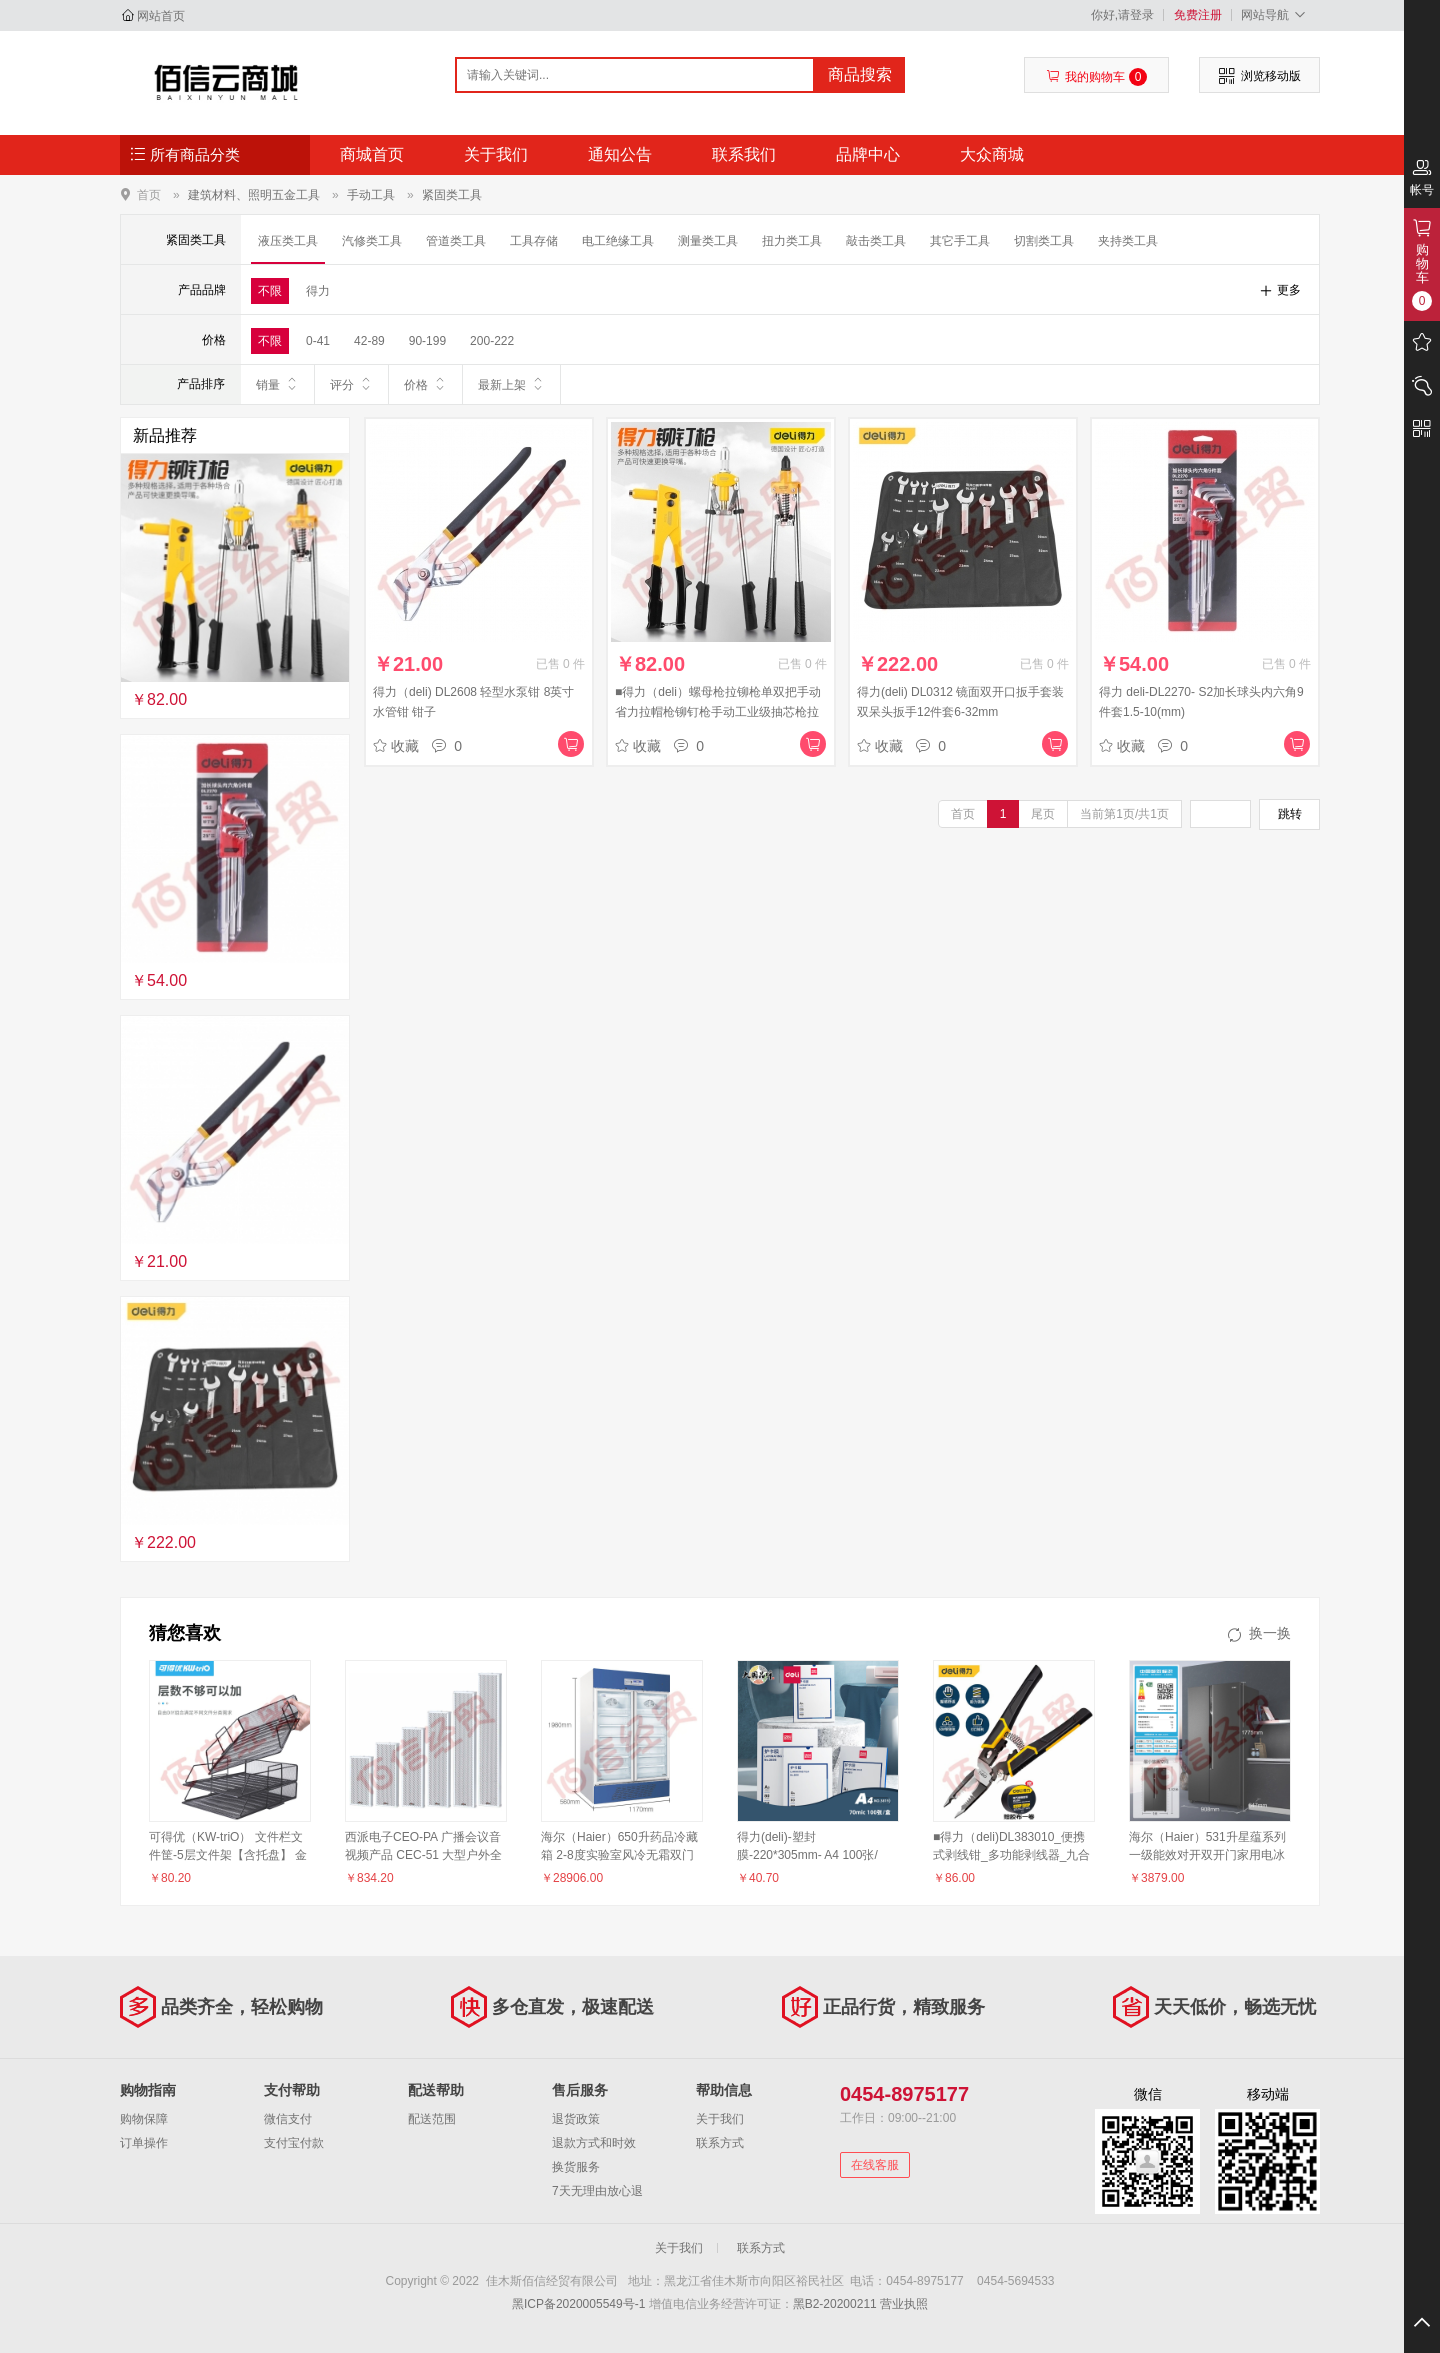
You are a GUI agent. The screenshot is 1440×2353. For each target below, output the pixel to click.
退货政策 (576, 2119)
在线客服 (875, 2165)
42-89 (369, 341)
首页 (149, 194)
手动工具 (371, 195)
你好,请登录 (1122, 15)
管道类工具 (456, 241)
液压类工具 (288, 241)
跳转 (1290, 814)
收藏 (396, 746)
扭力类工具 (792, 241)
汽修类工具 (372, 241)
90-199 (427, 341)
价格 (425, 384)
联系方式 (720, 2143)
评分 (351, 384)
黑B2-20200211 (835, 2304)
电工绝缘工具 (618, 241)
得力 (318, 291)
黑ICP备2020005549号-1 (578, 2304)
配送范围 (432, 2119)
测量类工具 (708, 241)
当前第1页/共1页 (1124, 814)
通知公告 (620, 154)
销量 (277, 384)
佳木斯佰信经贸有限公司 (226, 82)
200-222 (492, 341)
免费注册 (1198, 15)
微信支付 (288, 2119)
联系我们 (744, 154)
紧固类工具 (452, 195)
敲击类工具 (876, 241)
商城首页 (372, 154)
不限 (270, 291)
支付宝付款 (294, 2143)
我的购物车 (1096, 77)
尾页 (1043, 814)
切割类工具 (1044, 241)
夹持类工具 (1128, 241)
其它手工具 (960, 241)
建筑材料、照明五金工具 (254, 195)
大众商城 (992, 154)
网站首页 (161, 16)
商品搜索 (860, 74)
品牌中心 (868, 154)
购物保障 (144, 2119)
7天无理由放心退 (597, 2191)
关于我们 (496, 154)
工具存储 (534, 241)
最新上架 (511, 384)
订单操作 (144, 2143)
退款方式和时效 (594, 2143)
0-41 (318, 341)
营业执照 (904, 2304)
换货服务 (576, 2167)
